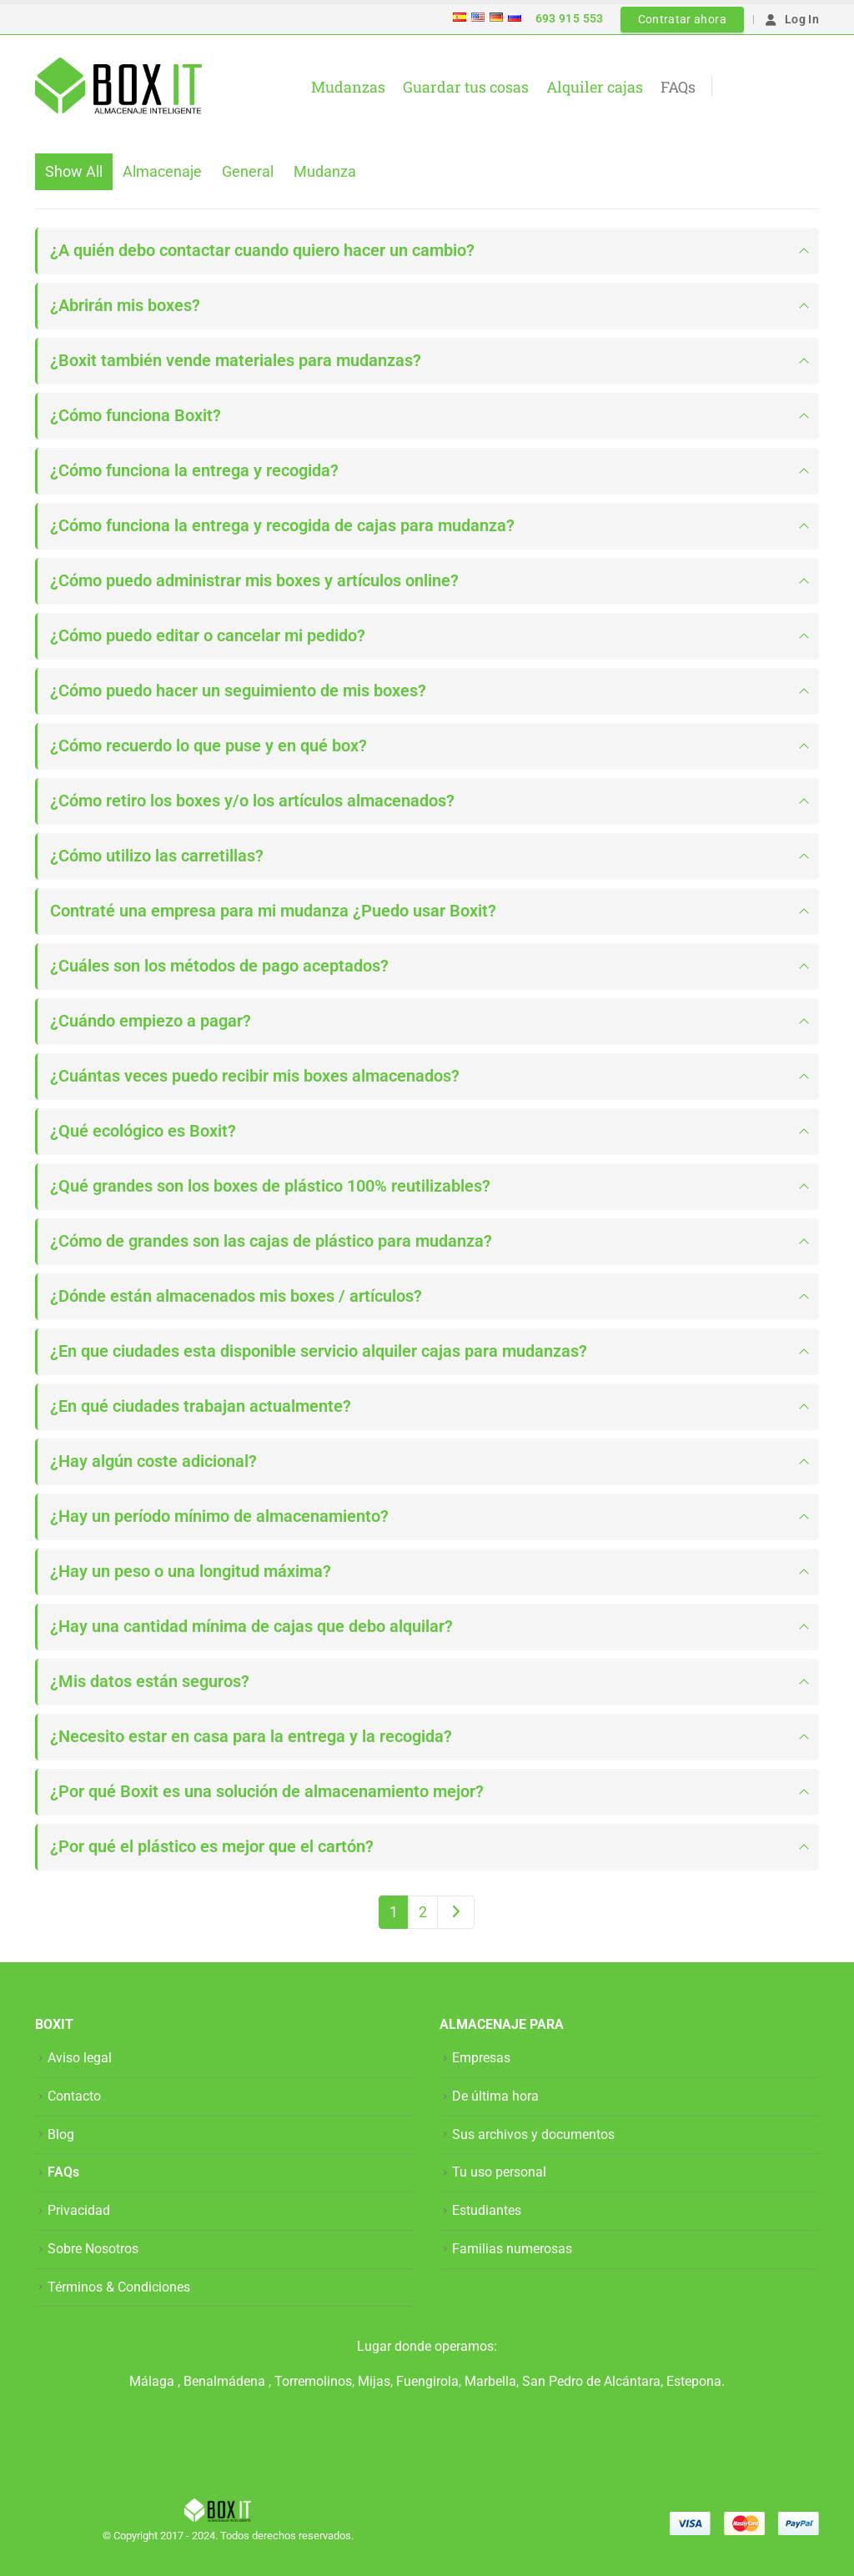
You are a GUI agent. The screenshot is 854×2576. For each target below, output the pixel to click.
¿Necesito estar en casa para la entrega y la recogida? (251, 1736)
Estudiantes (486, 2210)
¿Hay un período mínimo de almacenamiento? (219, 1516)
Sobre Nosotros (93, 2249)
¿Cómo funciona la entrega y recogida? (194, 470)
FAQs (678, 87)
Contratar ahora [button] (682, 19)
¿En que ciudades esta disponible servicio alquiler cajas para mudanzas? (318, 1351)
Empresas (481, 2058)
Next (456, 1912)
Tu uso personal (499, 2172)
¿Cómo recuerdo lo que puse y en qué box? (208, 746)
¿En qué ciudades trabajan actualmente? (200, 1406)
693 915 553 (569, 18)
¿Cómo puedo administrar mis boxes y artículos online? (254, 580)
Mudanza (325, 171)
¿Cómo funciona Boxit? (135, 415)
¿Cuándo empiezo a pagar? (150, 1021)
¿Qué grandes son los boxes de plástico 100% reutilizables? (270, 1186)
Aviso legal (80, 2058)
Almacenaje (162, 171)
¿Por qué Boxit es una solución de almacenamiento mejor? (267, 1791)
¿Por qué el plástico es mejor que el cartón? (212, 1846)
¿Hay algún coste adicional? (153, 1461)
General (248, 171)
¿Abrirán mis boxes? (125, 305)
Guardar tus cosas (466, 87)
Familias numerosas (512, 2249)
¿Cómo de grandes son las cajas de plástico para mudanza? (271, 1241)
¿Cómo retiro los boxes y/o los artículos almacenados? (252, 801)
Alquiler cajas (594, 87)
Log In (791, 19)
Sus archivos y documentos (533, 2134)
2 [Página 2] (423, 1912)
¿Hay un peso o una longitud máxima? (190, 1571)
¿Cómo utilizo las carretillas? (157, 856)
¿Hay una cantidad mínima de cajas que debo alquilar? (251, 1626)
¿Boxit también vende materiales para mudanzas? (235, 360)
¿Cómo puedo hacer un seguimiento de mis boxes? (238, 690)
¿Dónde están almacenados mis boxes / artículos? (236, 1296)
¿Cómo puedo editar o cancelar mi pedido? (207, 635)
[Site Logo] (118, 86)
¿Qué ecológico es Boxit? (143, 1131)
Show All (74, 171)
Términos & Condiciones (119, 2287)
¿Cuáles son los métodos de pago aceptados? (219, 966)
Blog (61, 2134)
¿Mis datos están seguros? (149, 1681)
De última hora (495, 2096)
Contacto (74, 2096)
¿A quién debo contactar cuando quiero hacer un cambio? (262, 250)
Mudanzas (348, 87)
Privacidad (79, 2210)
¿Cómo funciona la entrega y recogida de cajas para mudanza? (282, 525)
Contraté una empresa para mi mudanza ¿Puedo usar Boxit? (273, 911)
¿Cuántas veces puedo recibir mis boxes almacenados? (255, 1076)
